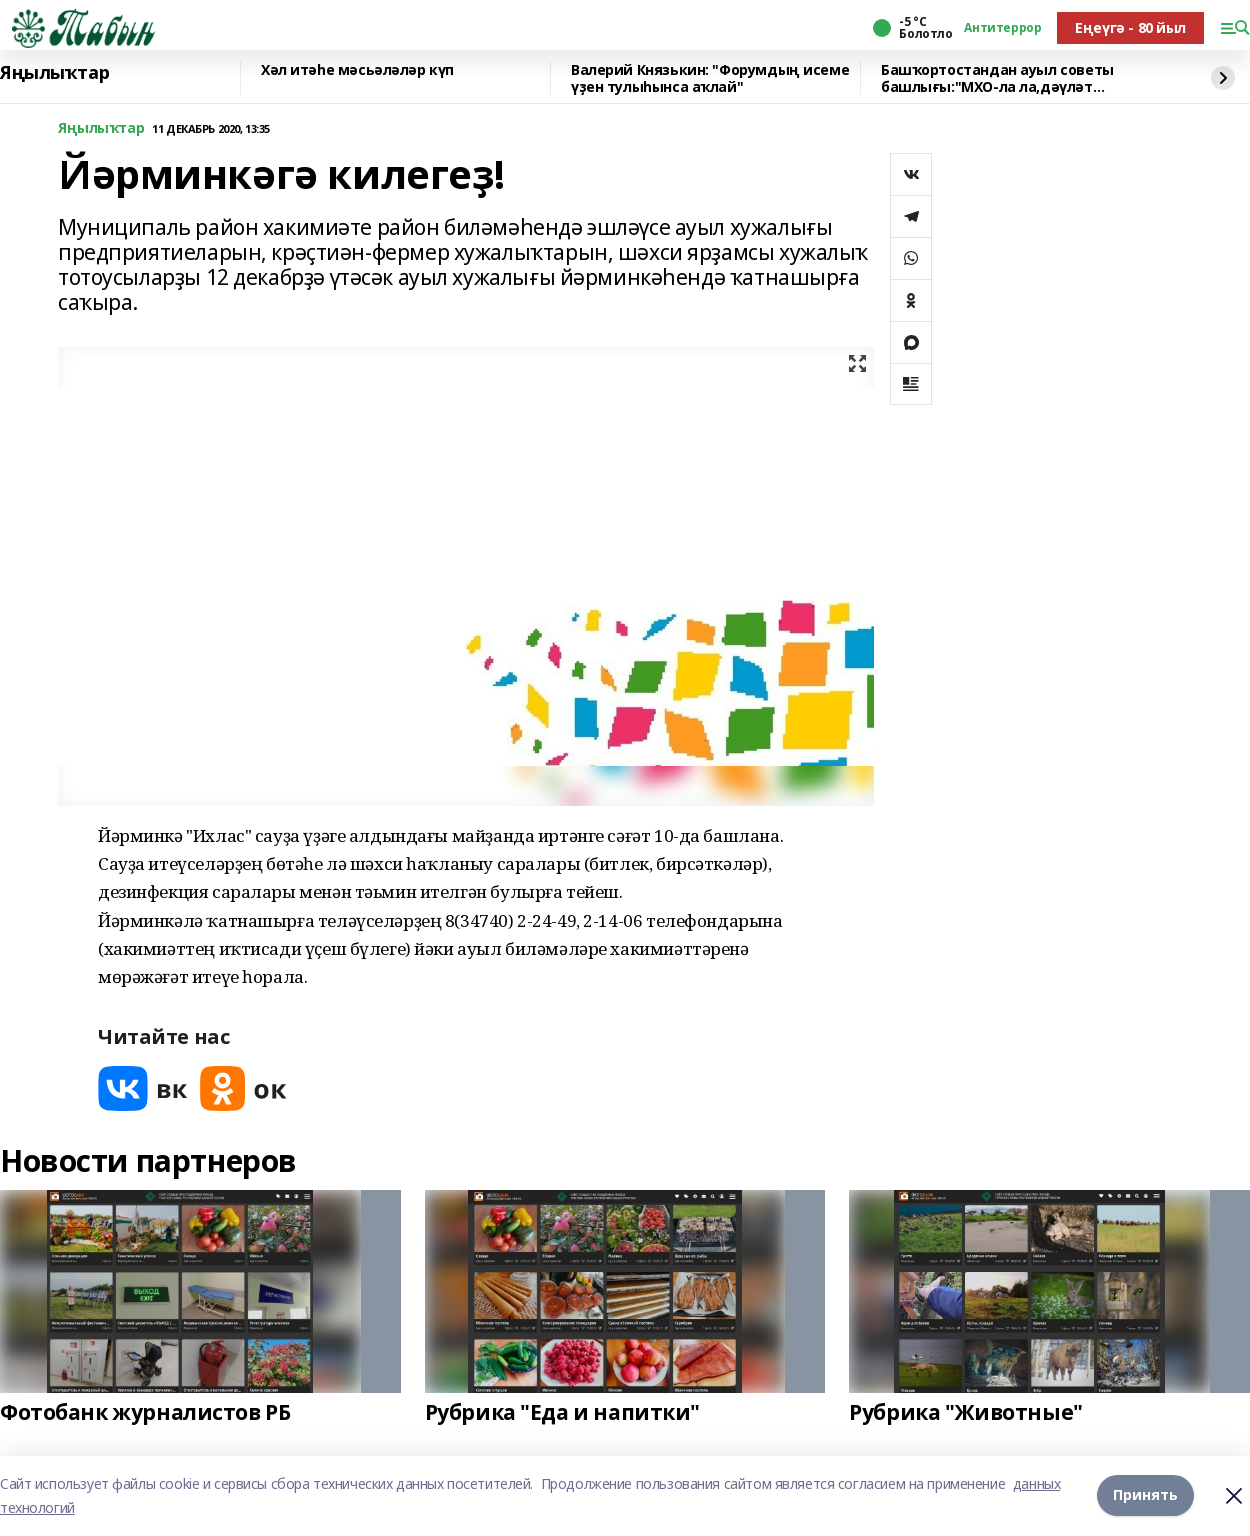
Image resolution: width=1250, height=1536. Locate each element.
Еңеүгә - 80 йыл (1130, 27)
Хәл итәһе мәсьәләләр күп (357, 70)
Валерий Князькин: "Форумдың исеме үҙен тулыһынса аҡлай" (710, 78)
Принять (1145, 1495)
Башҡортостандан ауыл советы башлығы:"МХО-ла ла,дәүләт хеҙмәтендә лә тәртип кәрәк (997, 78)
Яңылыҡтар (54, 73)
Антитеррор (1002, 28)
